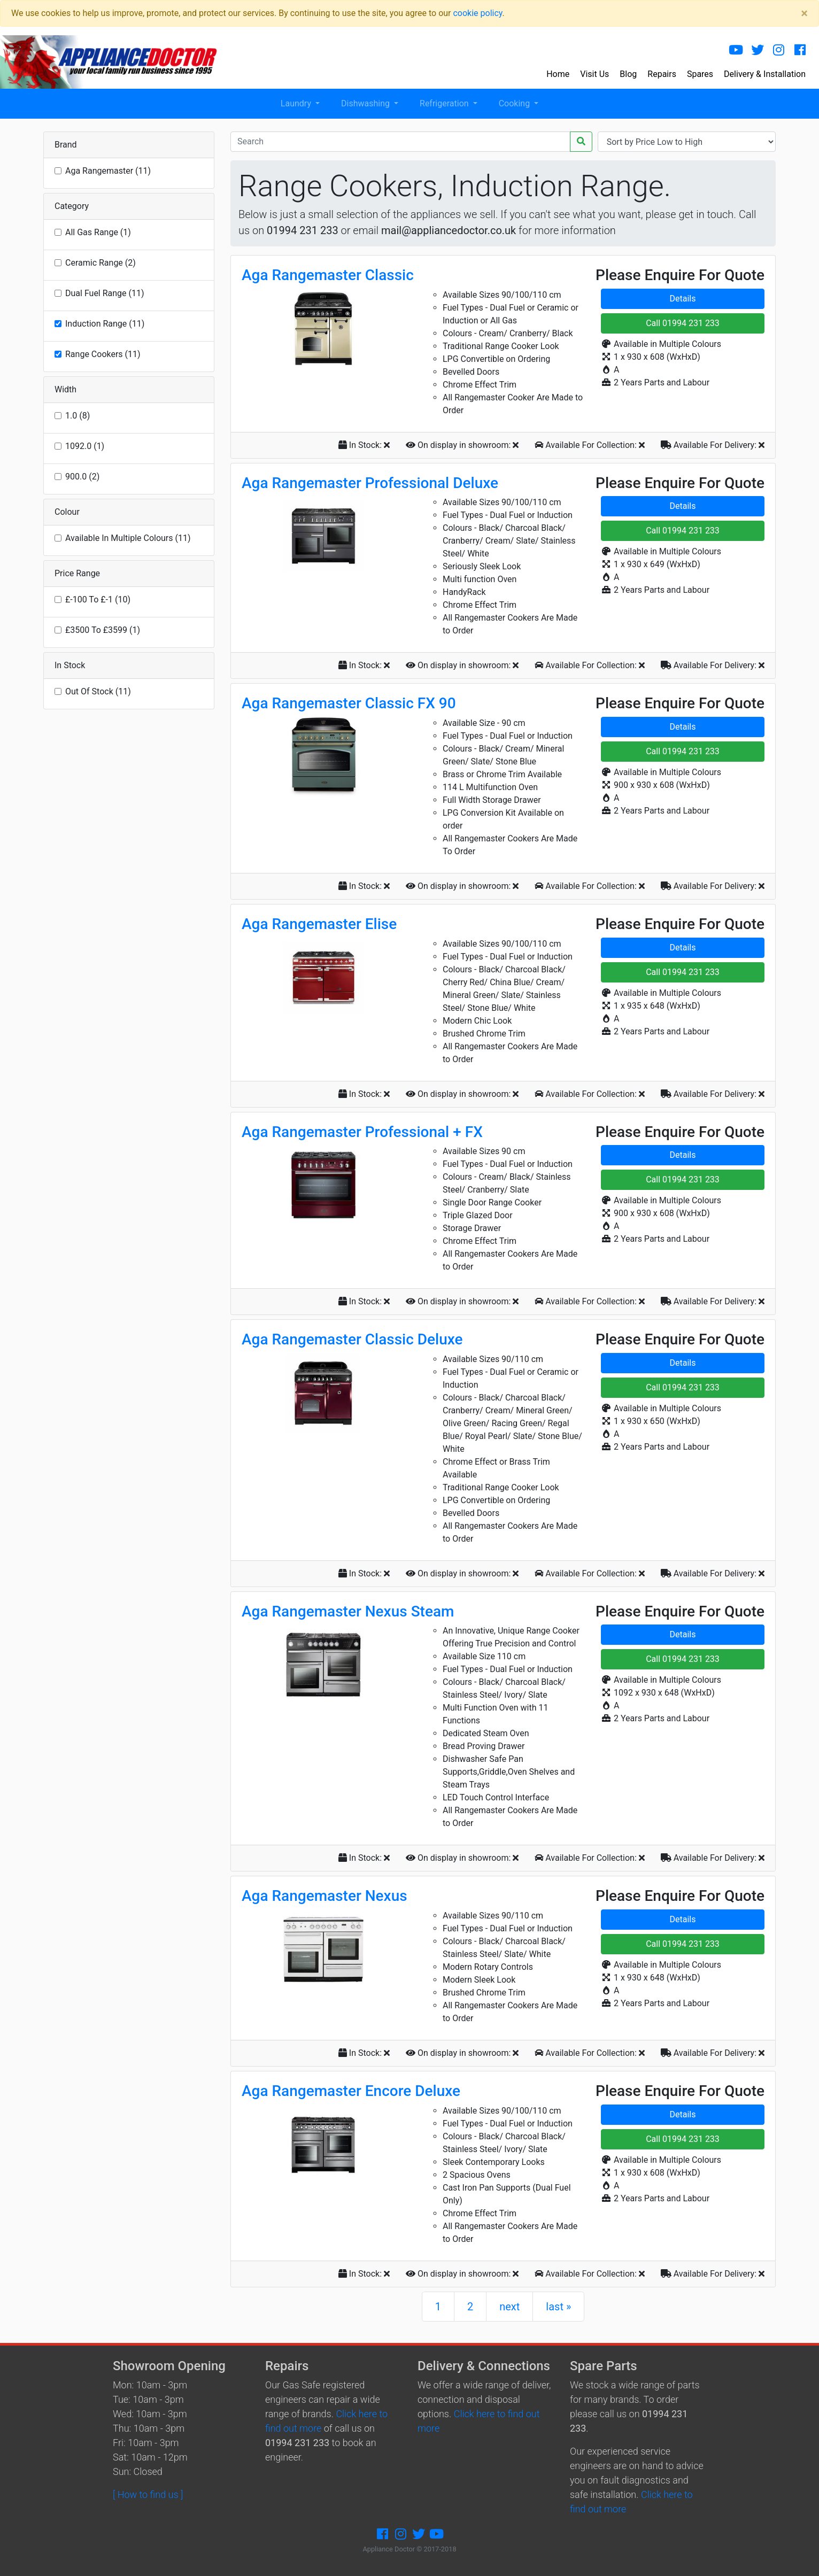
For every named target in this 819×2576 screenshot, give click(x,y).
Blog (628, 74)
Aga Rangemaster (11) (108, 171)
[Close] (804, 13)
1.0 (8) (77, 416)
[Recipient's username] (400, 141)
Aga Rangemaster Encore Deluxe (351, 2091)
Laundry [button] (297, 103)
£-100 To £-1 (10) (97, 599)
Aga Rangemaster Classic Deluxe (352, 1339)
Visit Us (594, 74)
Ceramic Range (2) (100, 263)
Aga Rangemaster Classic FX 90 (349, 703)
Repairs (661, 74)
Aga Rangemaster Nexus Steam (348, 1611)
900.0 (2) (82, 476)
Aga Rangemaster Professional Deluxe (370, 483)
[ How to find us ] (148, 2494)
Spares (700, 74)
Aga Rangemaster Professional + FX (362, 1132)
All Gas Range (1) (98, 232)
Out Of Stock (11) (98, 691)
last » (558, 2306)
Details (683, 298)
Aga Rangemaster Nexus (324, 1896)
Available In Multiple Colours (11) (128, 538)
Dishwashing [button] (366, 103)
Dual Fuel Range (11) (104, 293)
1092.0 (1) (84, 446)
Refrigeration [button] (445, 103)
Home (557, 74)
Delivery (765, 74)
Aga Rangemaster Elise (319, 924)
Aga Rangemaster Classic (328, 275)
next (509, 2306)
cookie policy (477, 13)
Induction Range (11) (104, 324)
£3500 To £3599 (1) (102, 630)
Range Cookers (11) (103, 354)
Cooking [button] (515, 103)
